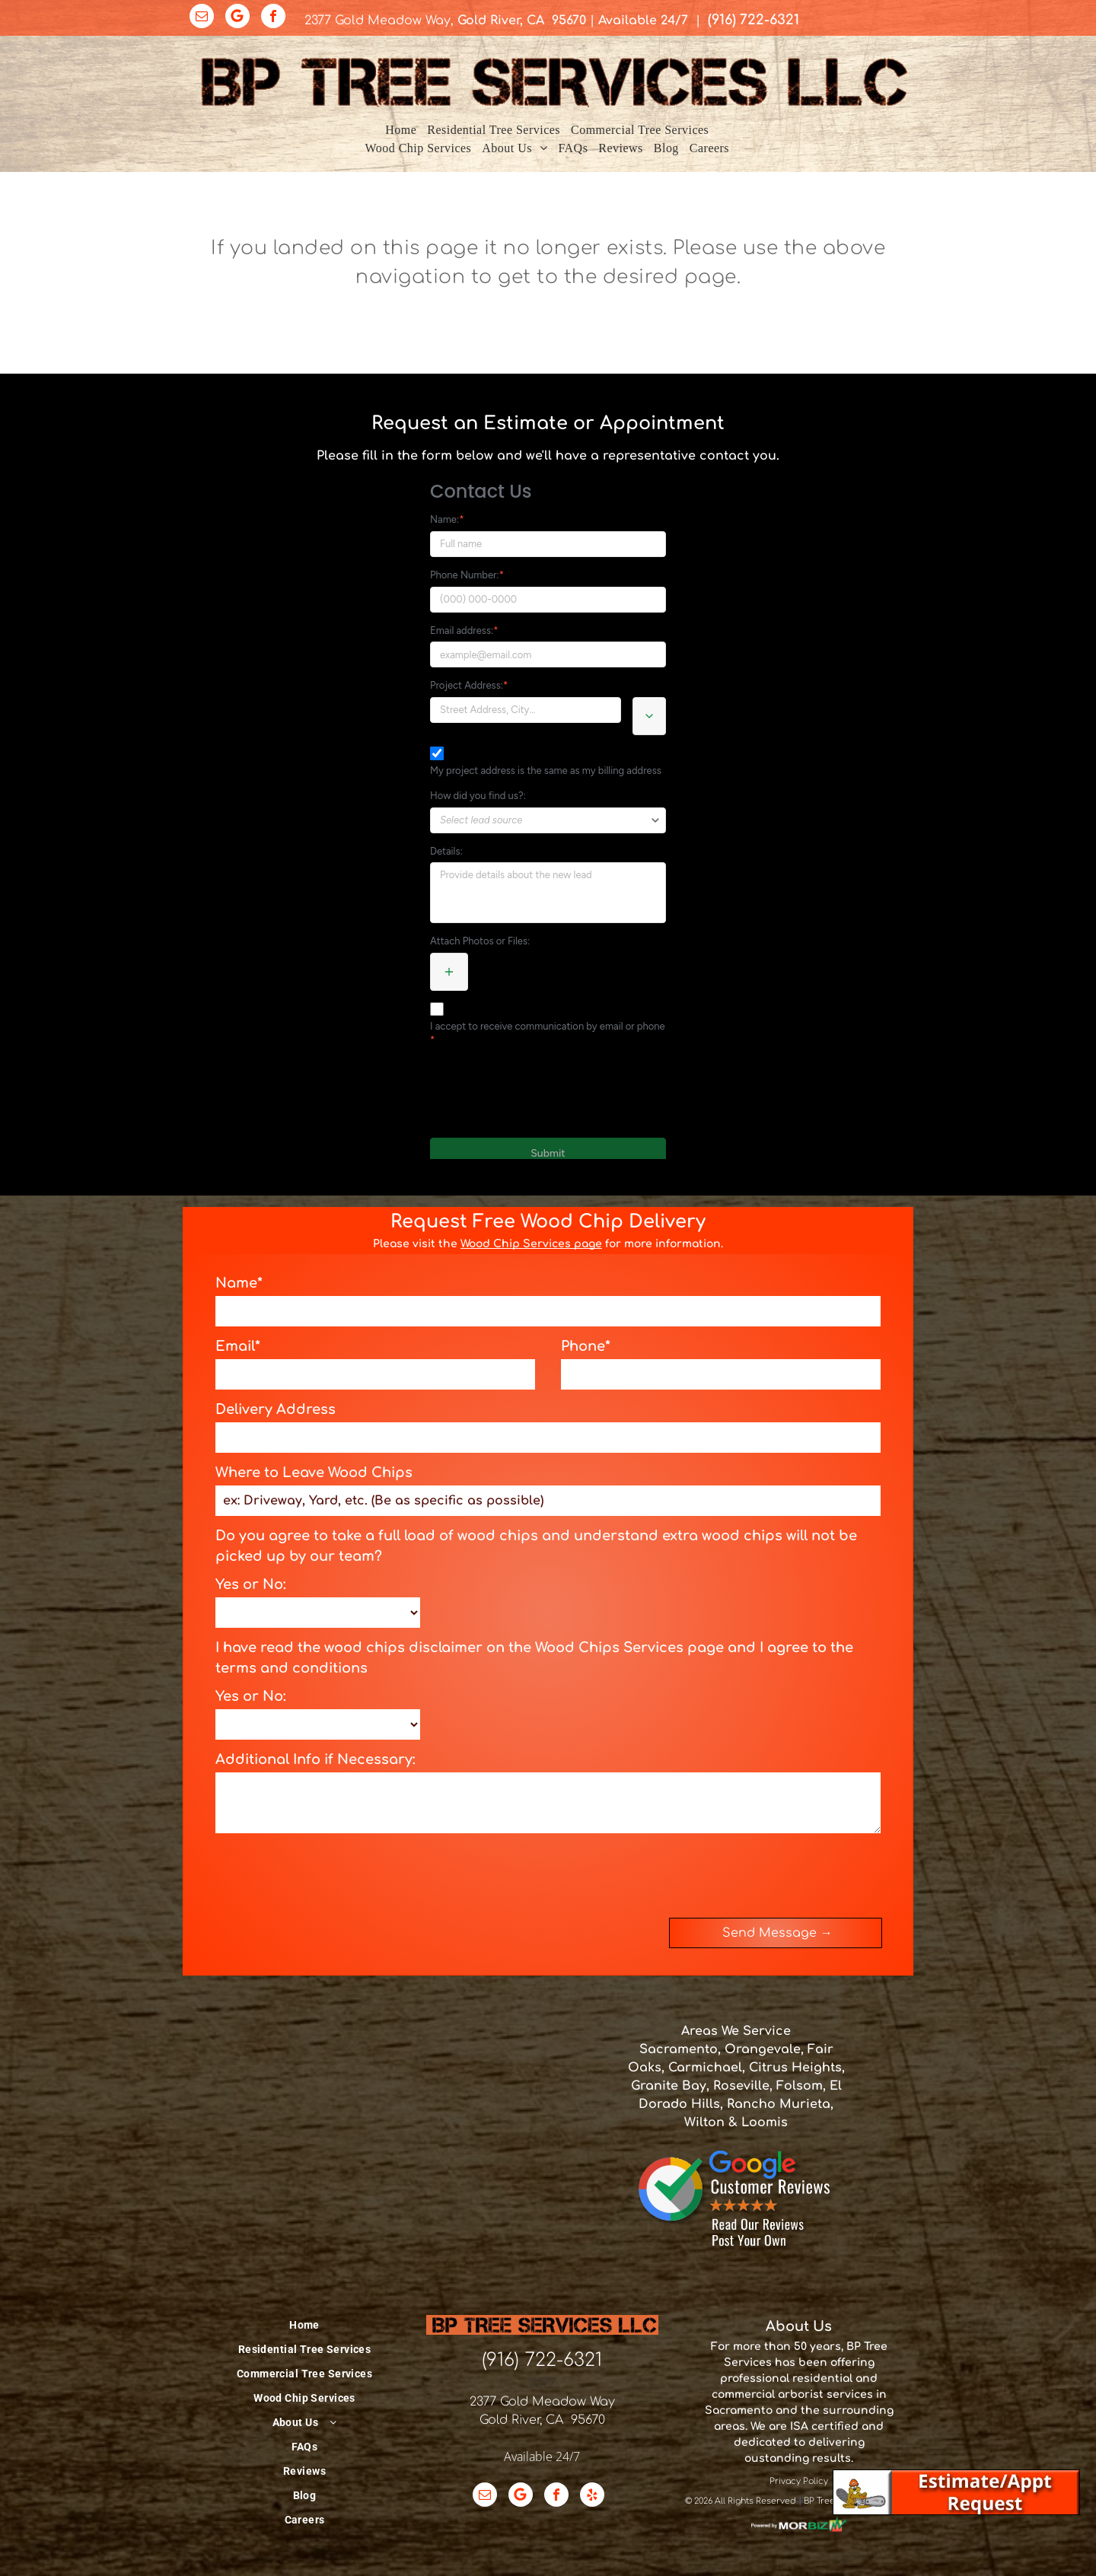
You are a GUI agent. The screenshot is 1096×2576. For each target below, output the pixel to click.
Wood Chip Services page (531, 1244)
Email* (237, 1346)
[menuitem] (401, 130)
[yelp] (592, 2496)
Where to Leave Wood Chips (314, 1472)
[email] (202, 18)
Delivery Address (275, 1409)
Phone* (585, 1346)
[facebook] (273, 18)
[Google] (237, 18)
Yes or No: (250, 1584)
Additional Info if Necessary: (315, 1759)
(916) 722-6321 (542, 2360)
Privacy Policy (798, 2481)
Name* (239, 1283)
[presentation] (331, 1873)
